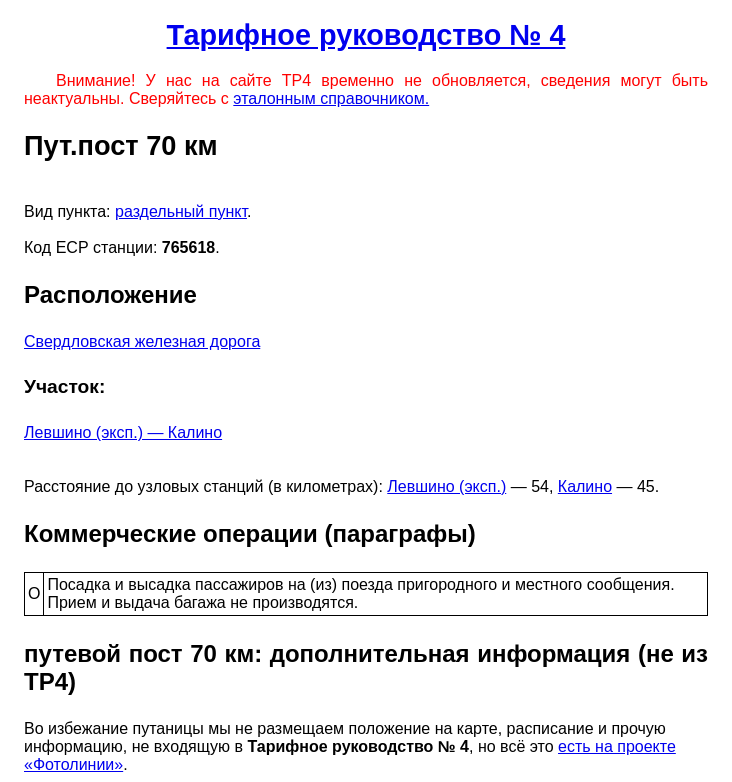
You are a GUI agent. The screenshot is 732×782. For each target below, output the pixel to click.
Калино (585, 486)
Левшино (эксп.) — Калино (123, 432)
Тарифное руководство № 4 (366, 35)
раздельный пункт (181, 211)
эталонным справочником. (331, 98)
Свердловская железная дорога (142, 341)
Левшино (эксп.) (446, 486)
